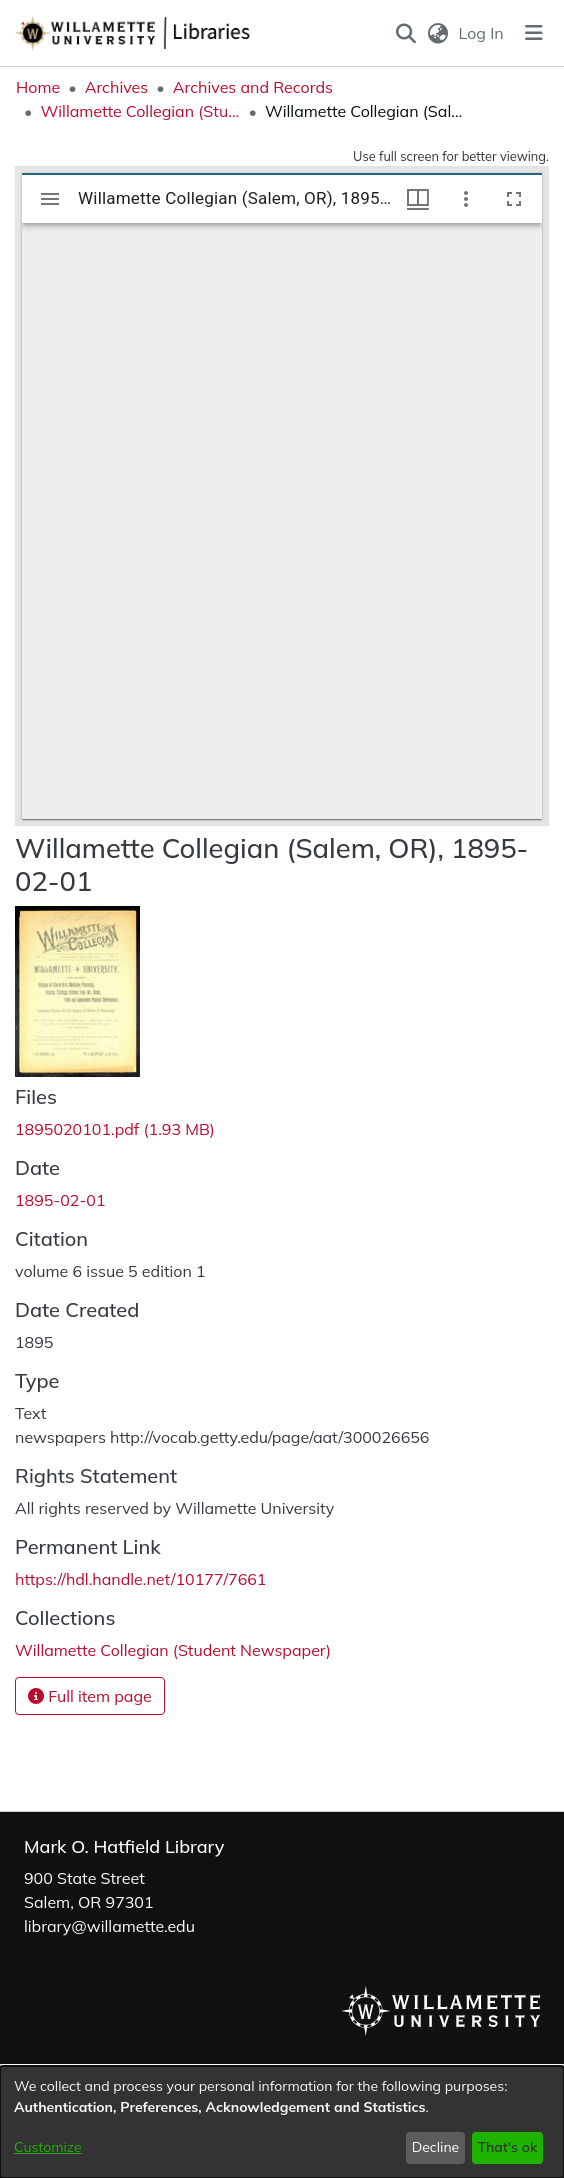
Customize (48, 2147)
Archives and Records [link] (253, 87)
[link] (115, 1129)
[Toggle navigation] (534, 33)
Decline (436, 2147)
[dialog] (282, 2122)
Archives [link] (117, 87)
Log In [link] (482, 33)
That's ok (507, 2147)
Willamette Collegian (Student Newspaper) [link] (140, 111)
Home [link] (38, 87)
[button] (406, 33)
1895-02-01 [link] (60, 1200)
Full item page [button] (90, 1696)
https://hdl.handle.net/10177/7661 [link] (140, 1579)
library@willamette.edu (109, 1926)
